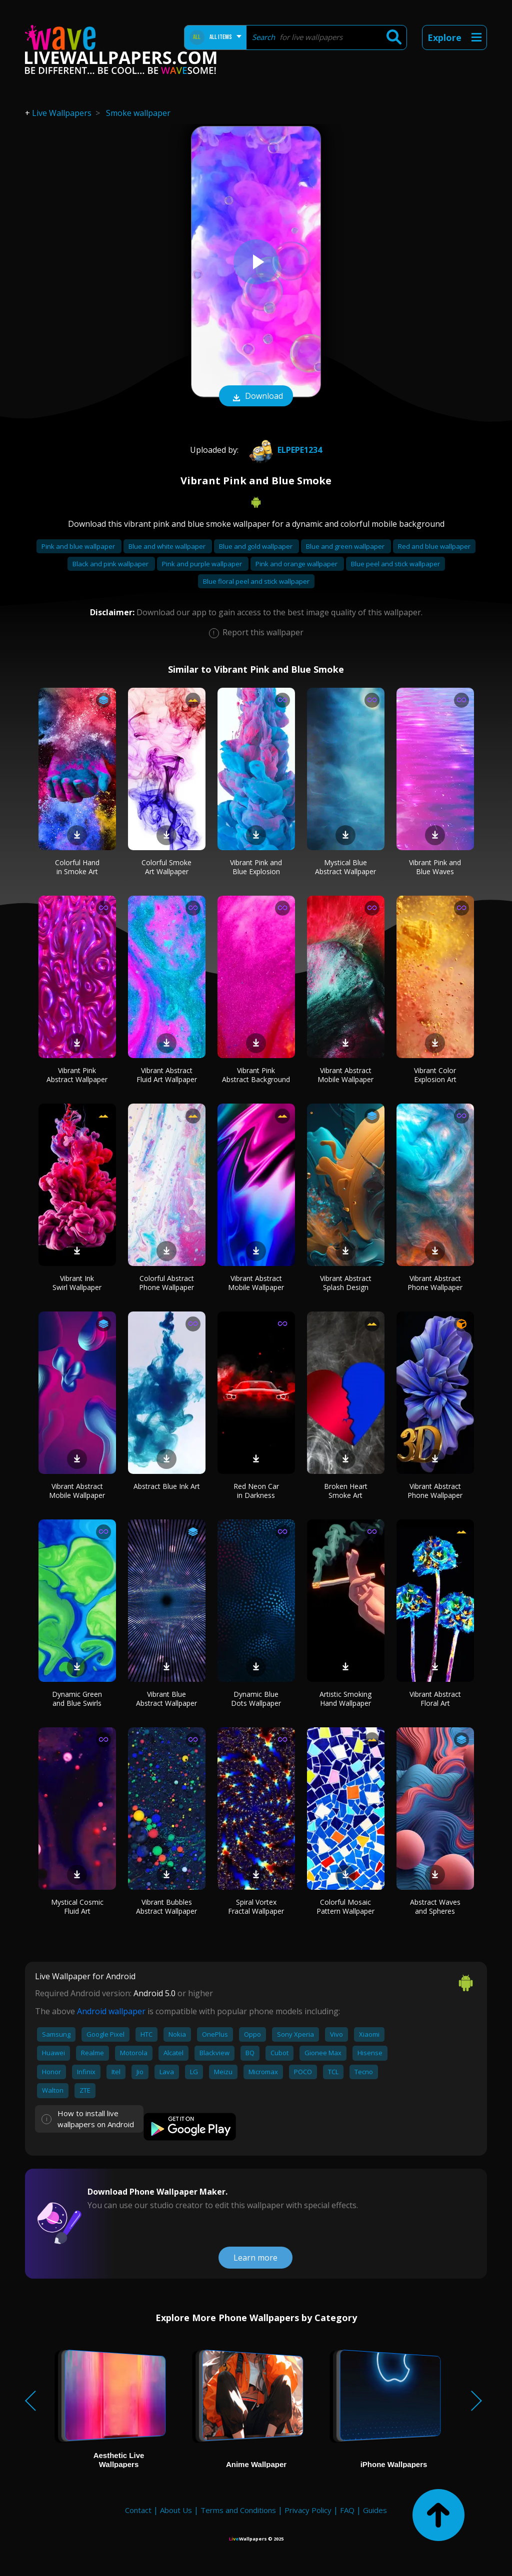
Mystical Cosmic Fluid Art (77, 1906)
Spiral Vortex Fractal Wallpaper (256, 1906)
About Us (176, 2510)
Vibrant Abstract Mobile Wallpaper (346, 1075)
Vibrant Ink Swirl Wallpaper (77, 1283)
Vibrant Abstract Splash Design (346, 1283)
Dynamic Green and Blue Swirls (77, 1698)
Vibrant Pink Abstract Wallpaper (77, 1075)
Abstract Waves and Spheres (435, 1906)
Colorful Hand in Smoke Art (77, 867)
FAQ (347, 2510)
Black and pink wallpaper (111, 563)
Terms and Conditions (238, 2510)
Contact (138, 2510)
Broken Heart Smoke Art (346, 1490)
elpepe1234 (284, 449)
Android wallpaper (111, 2011)
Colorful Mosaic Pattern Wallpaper (345, 1906)
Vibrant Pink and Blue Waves (435, 867)
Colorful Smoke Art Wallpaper (167, 867)
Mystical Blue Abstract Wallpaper (345, 867)
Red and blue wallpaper (434, 546)
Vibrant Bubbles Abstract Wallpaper (166, 1906)
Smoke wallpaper (138, 112)
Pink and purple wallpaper (203, 563)
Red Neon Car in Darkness (256, 1490)
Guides (375, 2510)
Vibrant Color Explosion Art (435, 1075)
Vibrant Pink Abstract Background (256, 1075)
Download (256, 396)
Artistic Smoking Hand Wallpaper (346, 1698)
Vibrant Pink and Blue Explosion (256, 867)
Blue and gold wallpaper (256, 546)
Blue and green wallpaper (346, 546)
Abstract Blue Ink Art (167, 1486)
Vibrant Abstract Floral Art (435, 1698)
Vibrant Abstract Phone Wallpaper (435, 1283)
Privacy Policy (308, 2510)
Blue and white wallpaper (167, 546)
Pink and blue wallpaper (79, 546)
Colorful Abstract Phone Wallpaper (166, 1283)
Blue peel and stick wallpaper (395, 563)
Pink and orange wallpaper (297, 563)
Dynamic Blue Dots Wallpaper (256, 1698)
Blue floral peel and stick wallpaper (256, 581)
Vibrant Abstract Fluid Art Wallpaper (166, 1075)
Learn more (256, 2257)
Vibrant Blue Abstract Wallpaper (166, 1698)
